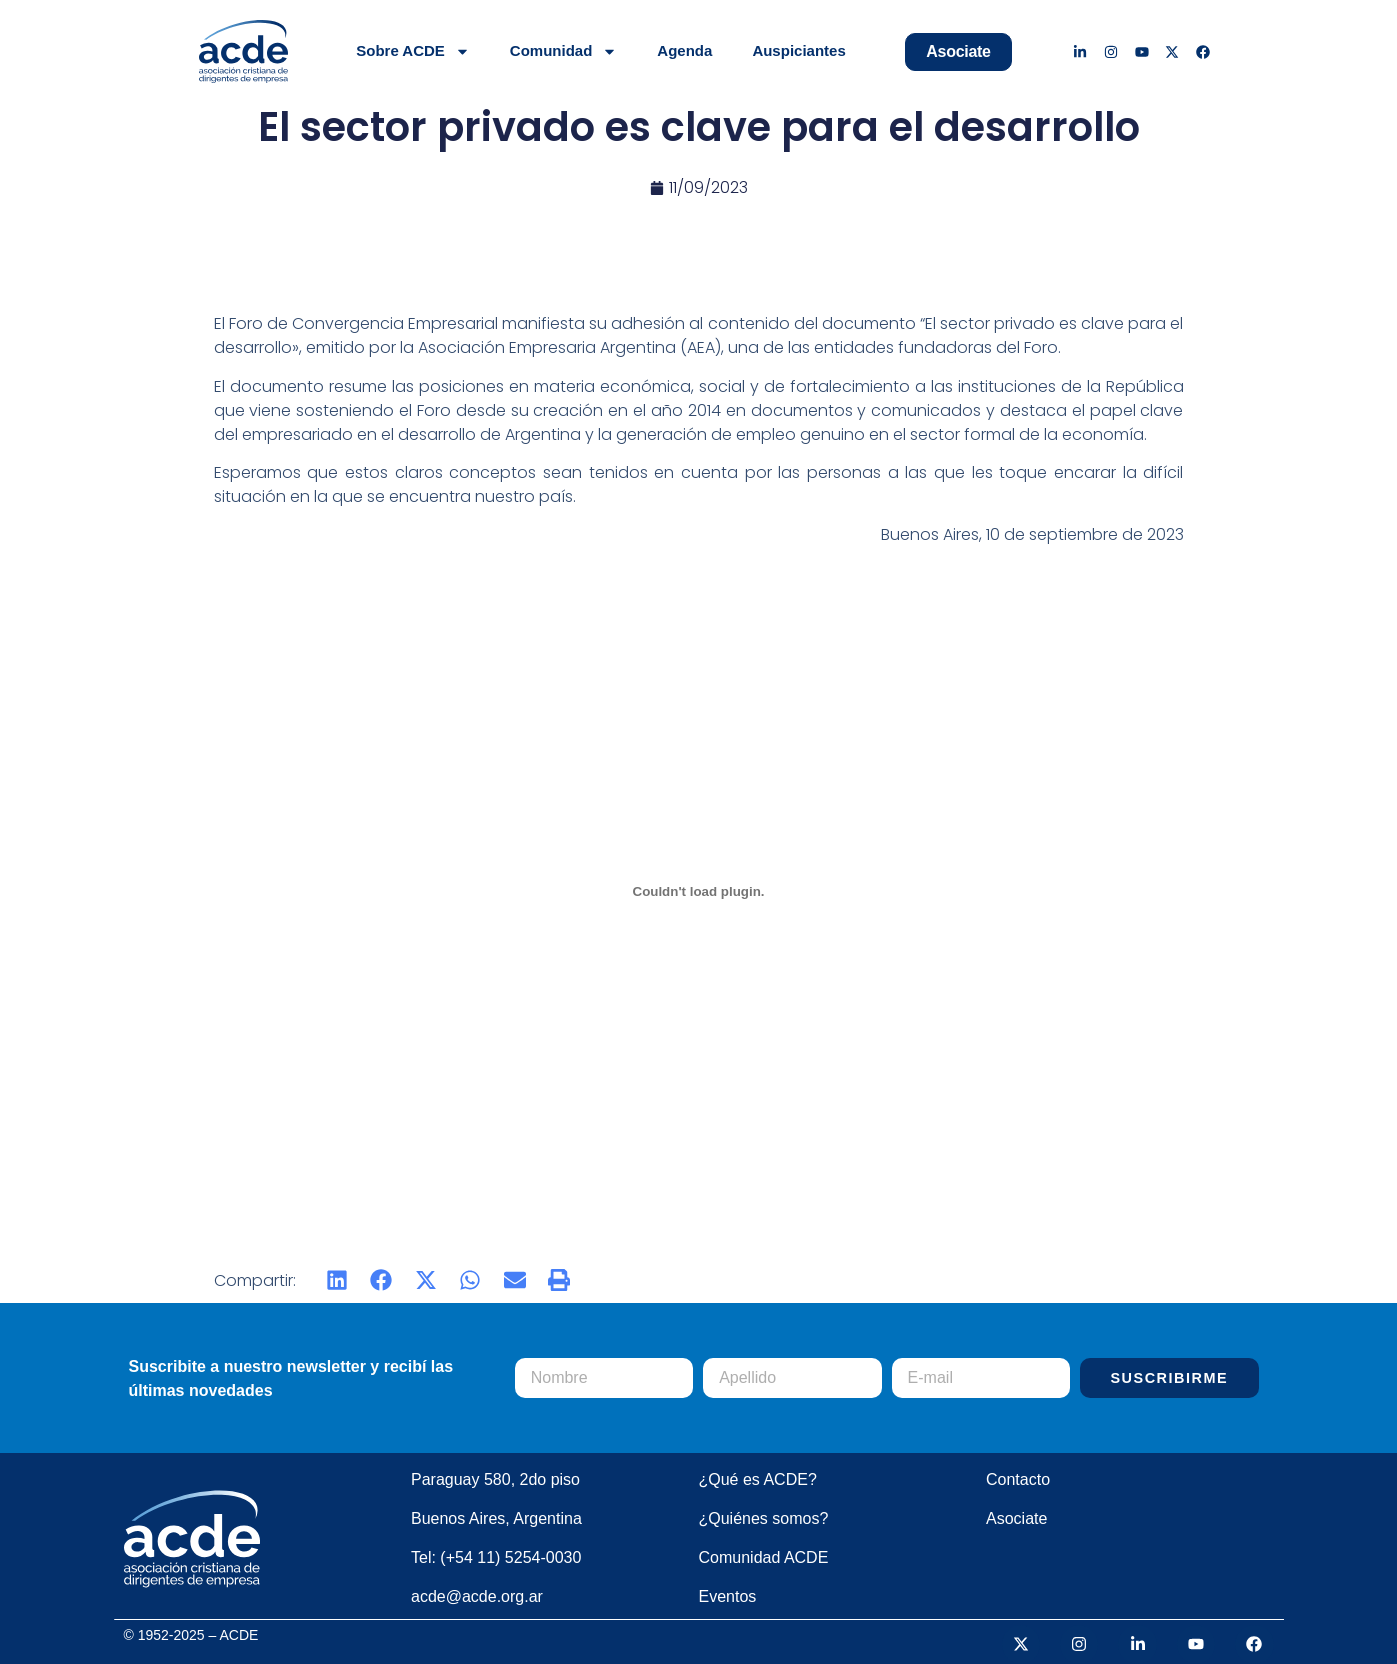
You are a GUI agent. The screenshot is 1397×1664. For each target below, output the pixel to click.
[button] (337, 1280)
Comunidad (564, 51)
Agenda (684, 50)
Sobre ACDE (413, 51)
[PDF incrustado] (699, 892)
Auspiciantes (798, 50)
